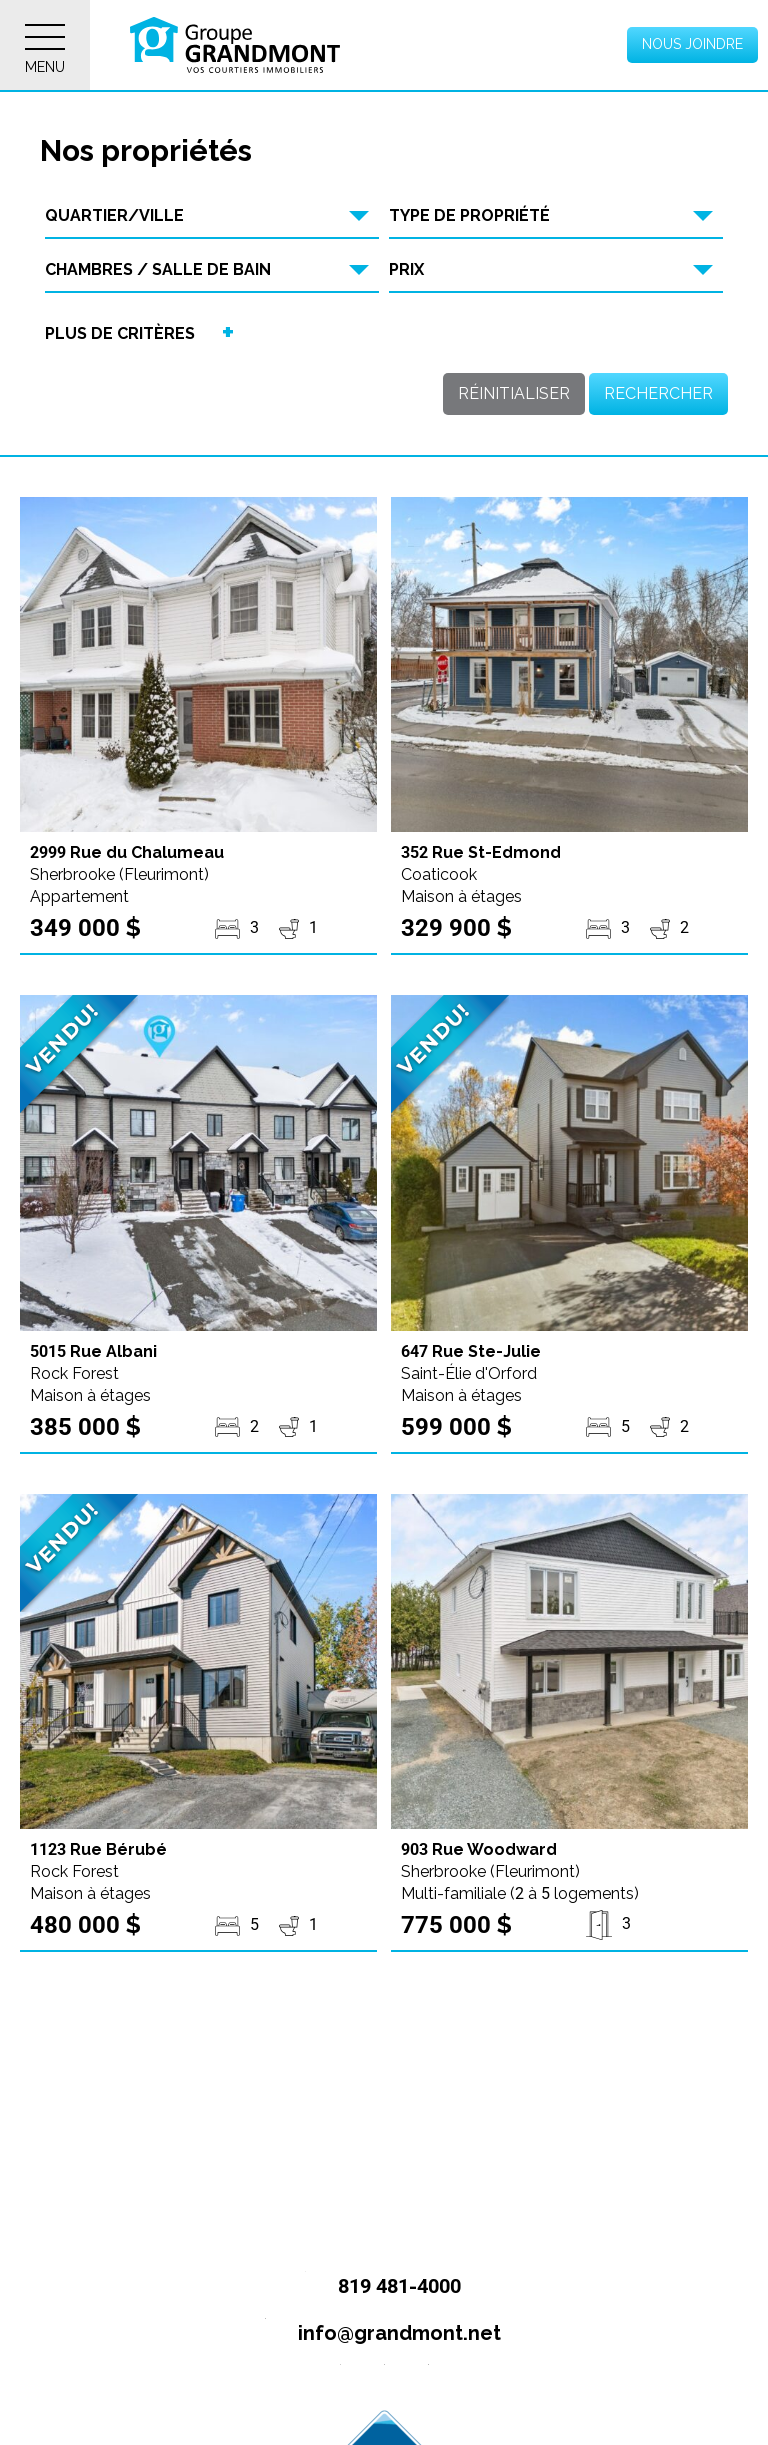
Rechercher (658, 393)
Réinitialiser (514, 393)
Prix (406, 269)
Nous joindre (692, 44)
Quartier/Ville (114, 215)
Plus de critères (120, 333)
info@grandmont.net (374, 2334)
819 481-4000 (374, 2287)
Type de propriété (469, 215)
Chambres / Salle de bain (158, 269)
